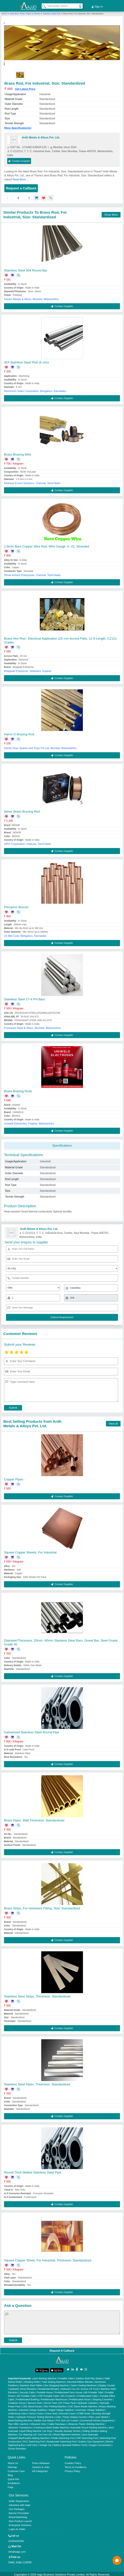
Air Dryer (48, 2429)
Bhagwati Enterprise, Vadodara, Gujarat (27, 669)
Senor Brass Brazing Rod (22, 810)
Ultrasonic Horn (38, 2422)
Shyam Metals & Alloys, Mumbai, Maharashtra (31, 297)
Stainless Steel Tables (31, 2384)
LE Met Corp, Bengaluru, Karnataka (25, 934)
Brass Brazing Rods (18, 1089)
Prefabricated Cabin (87, 2394)
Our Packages (17, 2507)
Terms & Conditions (75, 2465)
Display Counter (106, 2384)
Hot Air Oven (50, 2401)
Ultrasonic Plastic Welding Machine (86, 2422)
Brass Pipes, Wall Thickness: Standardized (34, 1819)
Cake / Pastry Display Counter (71, 2415)
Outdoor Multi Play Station (89, 2377)
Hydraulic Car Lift (70, 2387)
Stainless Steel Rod (51, 12)
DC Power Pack (67, 2401)
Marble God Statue (44, 2419)
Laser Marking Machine (44, 2377)
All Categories (40, 2469)
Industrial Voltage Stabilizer (33, 2408)
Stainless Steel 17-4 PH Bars (24, 997)
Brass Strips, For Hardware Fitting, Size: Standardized (42, 1907)
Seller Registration (19, 2499)
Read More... (20, 178)
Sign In (97, 6)
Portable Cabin (66, 2377)
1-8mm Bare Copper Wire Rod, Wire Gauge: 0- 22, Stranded (46, 545)
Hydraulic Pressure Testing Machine (35, 2415)
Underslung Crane (17, 2412)
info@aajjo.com (17, 2550)
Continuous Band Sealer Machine (51, 2426)
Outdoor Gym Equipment (91, 2440)
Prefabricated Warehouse (54, 2398)
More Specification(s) (17, 126)
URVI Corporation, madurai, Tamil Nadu (27, 842)
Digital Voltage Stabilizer (61, 2408)
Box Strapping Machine (56, 2384)
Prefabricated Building (27, 2398)
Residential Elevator (48, 2387)
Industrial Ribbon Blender (80, 2380)
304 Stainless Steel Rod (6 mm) (26, 361)
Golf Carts (32, 2443)
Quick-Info (13, 2477)
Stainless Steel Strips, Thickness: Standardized (37, 1995)
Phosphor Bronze (16, 905)
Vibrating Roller (32, 2380)
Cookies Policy (73, 2461)
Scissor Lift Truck (90, 2387)
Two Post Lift (44, 2433)
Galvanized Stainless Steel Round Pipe (31, 1731)
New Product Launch (20, 2519)
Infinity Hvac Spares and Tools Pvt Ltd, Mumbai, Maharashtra (40, 746)
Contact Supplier (19, 159)
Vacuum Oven (35, 2401)
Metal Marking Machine (20, 2419)
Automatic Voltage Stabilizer (90, 2408)
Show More (111, 213)
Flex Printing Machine (55, 2405)
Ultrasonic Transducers (20, 2426)
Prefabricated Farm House (68, 2391)
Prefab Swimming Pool (63, 2436)
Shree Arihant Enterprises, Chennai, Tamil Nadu (32, 573)
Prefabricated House (79, 2398)
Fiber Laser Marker (98, 2415)
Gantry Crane (36, 2412)
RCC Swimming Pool (34, 2440)
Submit (13, 1406)
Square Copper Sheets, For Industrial (30, 1551)
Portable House (45, 2391)
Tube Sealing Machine (53, 2380)
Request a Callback (21, 187)
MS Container (68, 2394)
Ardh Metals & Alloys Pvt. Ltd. (41, 136)
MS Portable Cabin (27, 2394)
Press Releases (41, 2461)
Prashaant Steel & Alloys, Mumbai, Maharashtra (32, 1026)
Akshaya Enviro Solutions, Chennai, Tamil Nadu (32, 481)
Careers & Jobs (40, 2465)
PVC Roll (60, 2419)
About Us (13, 2461)
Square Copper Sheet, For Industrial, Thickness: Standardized (47, 2259)
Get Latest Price (25, 87)
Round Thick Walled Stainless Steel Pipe (32, 2171)
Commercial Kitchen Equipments (97, 2419)
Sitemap (12, 2465)
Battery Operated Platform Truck (70, 2443)
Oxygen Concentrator (100, 2443)
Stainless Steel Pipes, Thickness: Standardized (37, 2083)
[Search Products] (42, 5)
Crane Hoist (51, 2412)
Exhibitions (14, 2481)
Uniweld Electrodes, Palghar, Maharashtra (29, 1122)
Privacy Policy (72, 2469)
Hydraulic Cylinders (88, 2401)
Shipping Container (102, 2398)
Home (4, 12)
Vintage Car (45, 2443)
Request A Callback (62, 2349)
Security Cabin (27, 2391)
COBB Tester (83, 2412)
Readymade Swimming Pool (61, 2440)
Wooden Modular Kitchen (67, 2429)
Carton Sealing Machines (83, 2384)
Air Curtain (72, 2419)
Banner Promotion (19, 2511)
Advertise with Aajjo (19, 2503)
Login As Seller (17, 2527)
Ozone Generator (17, 2447)
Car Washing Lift (27, 2433)
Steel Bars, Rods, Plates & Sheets (25, 12)
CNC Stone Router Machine (82, 2405)
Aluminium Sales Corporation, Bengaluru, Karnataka (35, 389)
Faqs (10, 2485)
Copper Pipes (13, 1478)
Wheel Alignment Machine (66, 2433)
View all (113, 1422)
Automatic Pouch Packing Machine (88, 2426)
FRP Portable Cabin (48, 2394)
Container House (17, 2401)
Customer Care (16, 2469)
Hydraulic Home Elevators (22, 2387)
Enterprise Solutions (20, 2523)
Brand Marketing (18, 2515)
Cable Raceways (57, 2422)
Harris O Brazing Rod (19, 733)
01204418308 (16, 2539)
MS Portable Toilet (93, 2391)
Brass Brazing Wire (17, 453)
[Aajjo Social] (68, 2367)
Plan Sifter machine (18, 2422)
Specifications (62, 1144)
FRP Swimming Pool (87, 2436)
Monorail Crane (67, 2412)
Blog (10, 2473)
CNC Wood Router (32, 2405)
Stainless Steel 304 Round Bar (25, 269)
